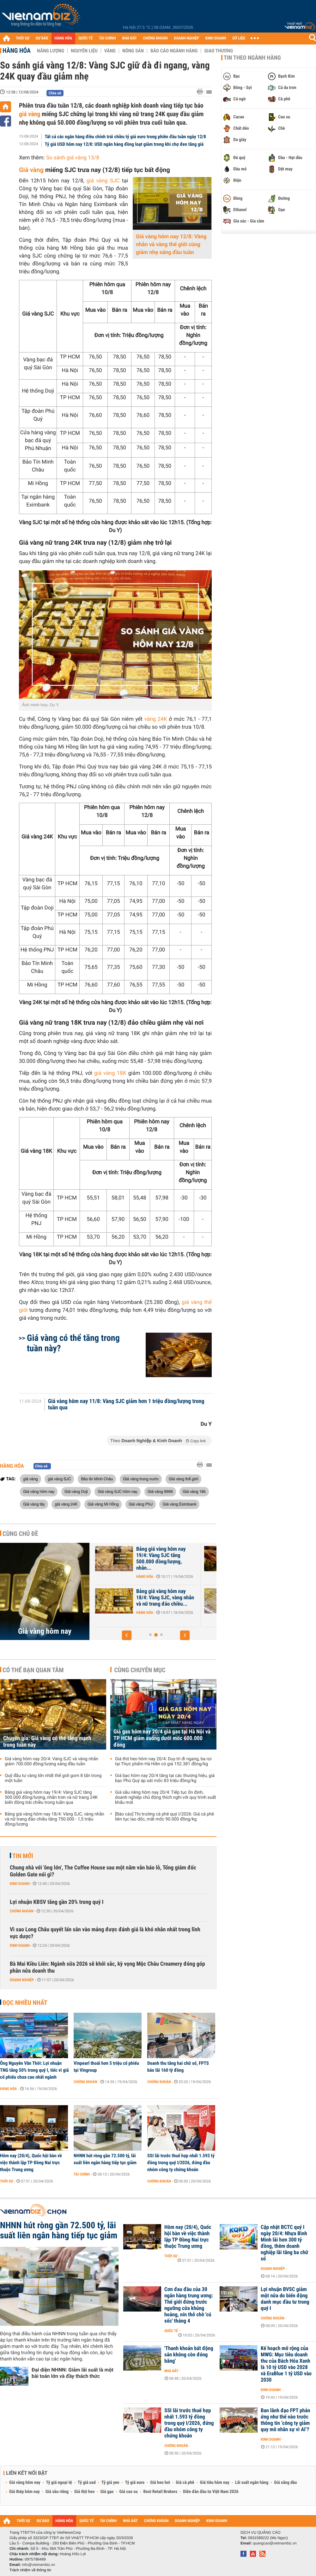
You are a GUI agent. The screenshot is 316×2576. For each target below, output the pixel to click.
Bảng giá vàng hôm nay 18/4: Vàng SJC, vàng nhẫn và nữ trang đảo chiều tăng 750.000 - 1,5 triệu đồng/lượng (54, 1819)
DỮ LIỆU (239, 38)
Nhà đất (171, 2371)
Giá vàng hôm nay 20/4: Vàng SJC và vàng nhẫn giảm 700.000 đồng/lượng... (156, 1597)
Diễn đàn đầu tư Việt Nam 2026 (210, 2492)
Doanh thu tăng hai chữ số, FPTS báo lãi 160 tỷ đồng (178, 2066)
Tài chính (82, 2174)
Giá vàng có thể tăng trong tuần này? (73, 1343)
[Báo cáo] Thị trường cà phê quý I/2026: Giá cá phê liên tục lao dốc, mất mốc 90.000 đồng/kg (164, 1817)
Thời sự (6, 2181)
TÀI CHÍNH (107, 38)
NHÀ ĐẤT (129, 38)
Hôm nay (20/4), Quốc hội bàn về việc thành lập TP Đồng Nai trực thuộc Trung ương (31, 2162)
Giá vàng (31, 170)
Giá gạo (106, 2492)
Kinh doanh (20, 1883)
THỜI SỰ (22, 38)
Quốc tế (171, 2331)
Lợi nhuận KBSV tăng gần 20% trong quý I (56, 1902)
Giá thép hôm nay (24, 2492)
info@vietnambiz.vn (38, 2564)
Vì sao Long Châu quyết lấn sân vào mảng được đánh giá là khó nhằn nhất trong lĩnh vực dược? (105, 1933)
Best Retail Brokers (160, 2492)
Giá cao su (128, 2492)
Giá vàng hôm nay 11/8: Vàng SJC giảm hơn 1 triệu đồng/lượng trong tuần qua (126, 1404)
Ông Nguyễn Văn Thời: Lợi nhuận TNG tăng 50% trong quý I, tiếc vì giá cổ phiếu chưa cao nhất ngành (34, 2070)
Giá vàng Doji (76, 1491)
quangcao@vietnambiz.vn (274, 2543)
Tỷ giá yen (110, 2482)
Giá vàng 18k (194, 1491)
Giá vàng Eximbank (179, 1504)
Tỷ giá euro (134, 2482)
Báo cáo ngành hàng (174, 51)
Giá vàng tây (34, 1504)
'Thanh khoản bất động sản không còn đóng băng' (188, 2354)
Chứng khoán (21, 1911)
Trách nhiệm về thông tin (30, 2570)
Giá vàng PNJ (141, 1504)
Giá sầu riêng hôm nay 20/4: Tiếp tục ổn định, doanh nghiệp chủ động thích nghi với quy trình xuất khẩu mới (165, 1797)
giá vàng (29, 114)
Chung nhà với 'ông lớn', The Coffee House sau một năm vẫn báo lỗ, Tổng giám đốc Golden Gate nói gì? (103, 1871)
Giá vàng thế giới (183, 1479)
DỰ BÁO (42, 38)
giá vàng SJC (103, 181)
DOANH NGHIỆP (186, 38)
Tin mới (22, 1856)
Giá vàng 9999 (160, 1491)
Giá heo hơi (160, 2482)
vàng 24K (155, 719)
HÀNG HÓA (63, 38)
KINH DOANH (215, 38)
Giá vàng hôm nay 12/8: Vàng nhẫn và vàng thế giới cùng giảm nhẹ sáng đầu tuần (171, 245)
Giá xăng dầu (285, 2482)
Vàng (110, 51)
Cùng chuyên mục (140, 1670)
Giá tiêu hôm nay (214, 2482)
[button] (127, 1635)
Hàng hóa (17, 50)
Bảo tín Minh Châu (97, 1479)
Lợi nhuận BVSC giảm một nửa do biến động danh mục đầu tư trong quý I (285, 2299)
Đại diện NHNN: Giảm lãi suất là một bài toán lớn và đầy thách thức (72, 2373)
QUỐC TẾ (85, 38)
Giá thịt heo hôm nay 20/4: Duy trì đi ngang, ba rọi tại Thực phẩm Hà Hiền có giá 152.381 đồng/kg (163, 1761)
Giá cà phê (185, 2482)
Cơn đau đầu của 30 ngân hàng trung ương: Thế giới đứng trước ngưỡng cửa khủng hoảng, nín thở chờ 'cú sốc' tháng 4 (188, 2305)
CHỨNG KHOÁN (155, 38)
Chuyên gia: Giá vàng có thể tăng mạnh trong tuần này (155, 1552)
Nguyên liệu (84, 51)
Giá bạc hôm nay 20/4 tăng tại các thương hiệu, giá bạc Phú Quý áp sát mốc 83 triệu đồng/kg (165, 1778)
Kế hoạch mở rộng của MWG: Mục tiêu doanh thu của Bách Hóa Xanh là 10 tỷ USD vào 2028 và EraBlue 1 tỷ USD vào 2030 (286, 2364)
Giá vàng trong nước (141, 1479)
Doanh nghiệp (22, 1980)
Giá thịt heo (84, 2492)
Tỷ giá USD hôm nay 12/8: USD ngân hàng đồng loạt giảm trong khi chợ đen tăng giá (124, 144)
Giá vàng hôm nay (38, 1491)
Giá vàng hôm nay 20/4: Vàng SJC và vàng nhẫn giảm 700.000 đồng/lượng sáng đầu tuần (51, 1761)
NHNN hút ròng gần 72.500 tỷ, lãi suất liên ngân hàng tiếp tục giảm (105, 2159)
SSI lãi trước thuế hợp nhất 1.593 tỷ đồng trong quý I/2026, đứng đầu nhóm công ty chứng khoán (181, 2162)
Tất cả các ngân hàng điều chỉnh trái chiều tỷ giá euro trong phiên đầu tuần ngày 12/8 (125, 136)
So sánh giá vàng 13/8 (72, 158)
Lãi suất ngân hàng (251, 2482)
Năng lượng (50, 51)
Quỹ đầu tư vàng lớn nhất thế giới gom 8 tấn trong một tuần (53, 1778)
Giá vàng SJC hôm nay (117, 1491)
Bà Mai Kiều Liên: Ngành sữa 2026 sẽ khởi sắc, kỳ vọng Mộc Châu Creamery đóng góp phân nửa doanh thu (107, 1967)
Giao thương (218, 51)
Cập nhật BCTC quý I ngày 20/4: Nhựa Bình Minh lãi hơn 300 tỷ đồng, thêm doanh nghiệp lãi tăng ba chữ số (284, 2243)
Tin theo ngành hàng (252, 57)
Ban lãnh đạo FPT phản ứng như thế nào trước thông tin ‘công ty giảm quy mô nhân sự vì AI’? (285, 2420)
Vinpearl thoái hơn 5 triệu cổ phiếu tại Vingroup (106, 2066)
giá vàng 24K (66, 1504)
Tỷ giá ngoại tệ (59, 2482)
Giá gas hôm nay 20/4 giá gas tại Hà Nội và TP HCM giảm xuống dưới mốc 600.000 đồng (161, 1738)
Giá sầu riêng (57, 2492)
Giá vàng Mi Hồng (103, 1504)
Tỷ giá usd (87, 2482)
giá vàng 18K (110, 1073)
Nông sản (133, 51)
